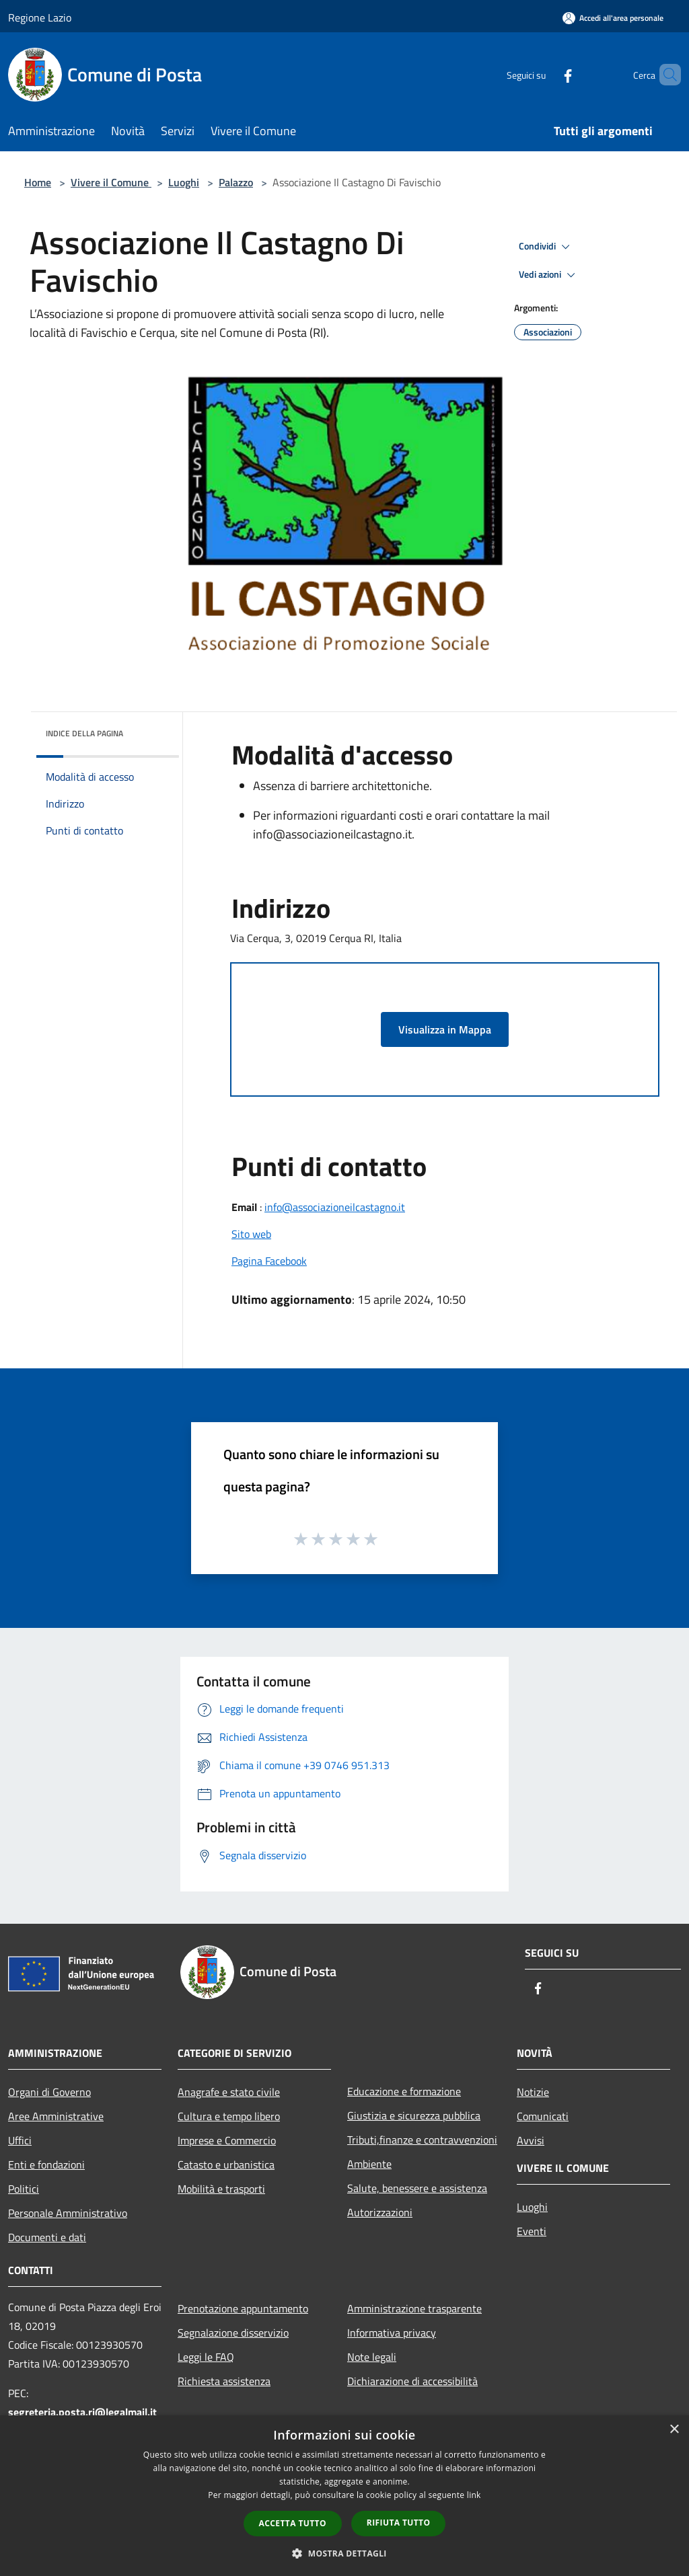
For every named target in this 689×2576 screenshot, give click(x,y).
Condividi (546, 247)
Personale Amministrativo (67, 2213)
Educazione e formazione (404, 2091)
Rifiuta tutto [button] (399, 2522)
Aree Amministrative (56, 2116)
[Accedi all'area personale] (613, 18)
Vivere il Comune (111, 182)
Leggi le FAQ (206, 2357)
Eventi (531, 2231)
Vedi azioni (549, 275)
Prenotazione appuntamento (243, 2308)
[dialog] (344, 2495)
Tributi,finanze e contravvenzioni (422, 2140)
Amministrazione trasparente (414, 2308)
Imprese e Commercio (227, 2140)
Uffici (20, 2140)
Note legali (371, 2357)
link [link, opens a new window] (474, 2495)
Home (37, 182)
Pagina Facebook (269, 1261)
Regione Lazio (39, 17)
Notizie (533, 2092)
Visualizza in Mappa (444, 1029)
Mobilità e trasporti (221, 2189)
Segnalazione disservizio (233, 2333)
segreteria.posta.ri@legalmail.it (82, 2412)
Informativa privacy (391, 2333)
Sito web (251, 1234)
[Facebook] (545, 74)
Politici (23, 2189)
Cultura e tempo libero (229, 2116)
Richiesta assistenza (224, 2381)
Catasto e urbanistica (226, 2164)
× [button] (674, 2430)
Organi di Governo (49, 2092)
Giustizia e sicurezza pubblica (413, 2115)
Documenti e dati (47, 2237)
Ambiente (369, 2164)
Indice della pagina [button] (84, 733)
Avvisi (530, 2140)
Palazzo (236, 182)
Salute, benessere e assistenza (417, 2188)
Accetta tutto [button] (292, 2523)
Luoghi (183, 182)
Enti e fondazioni (46, 2164)
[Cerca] (665, 74)
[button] (344, 2553)
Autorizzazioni (379, 2212)
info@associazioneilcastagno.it (334, 1207)
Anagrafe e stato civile (229, 2092)
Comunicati (543, 2116)
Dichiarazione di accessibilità (412, 2381)
